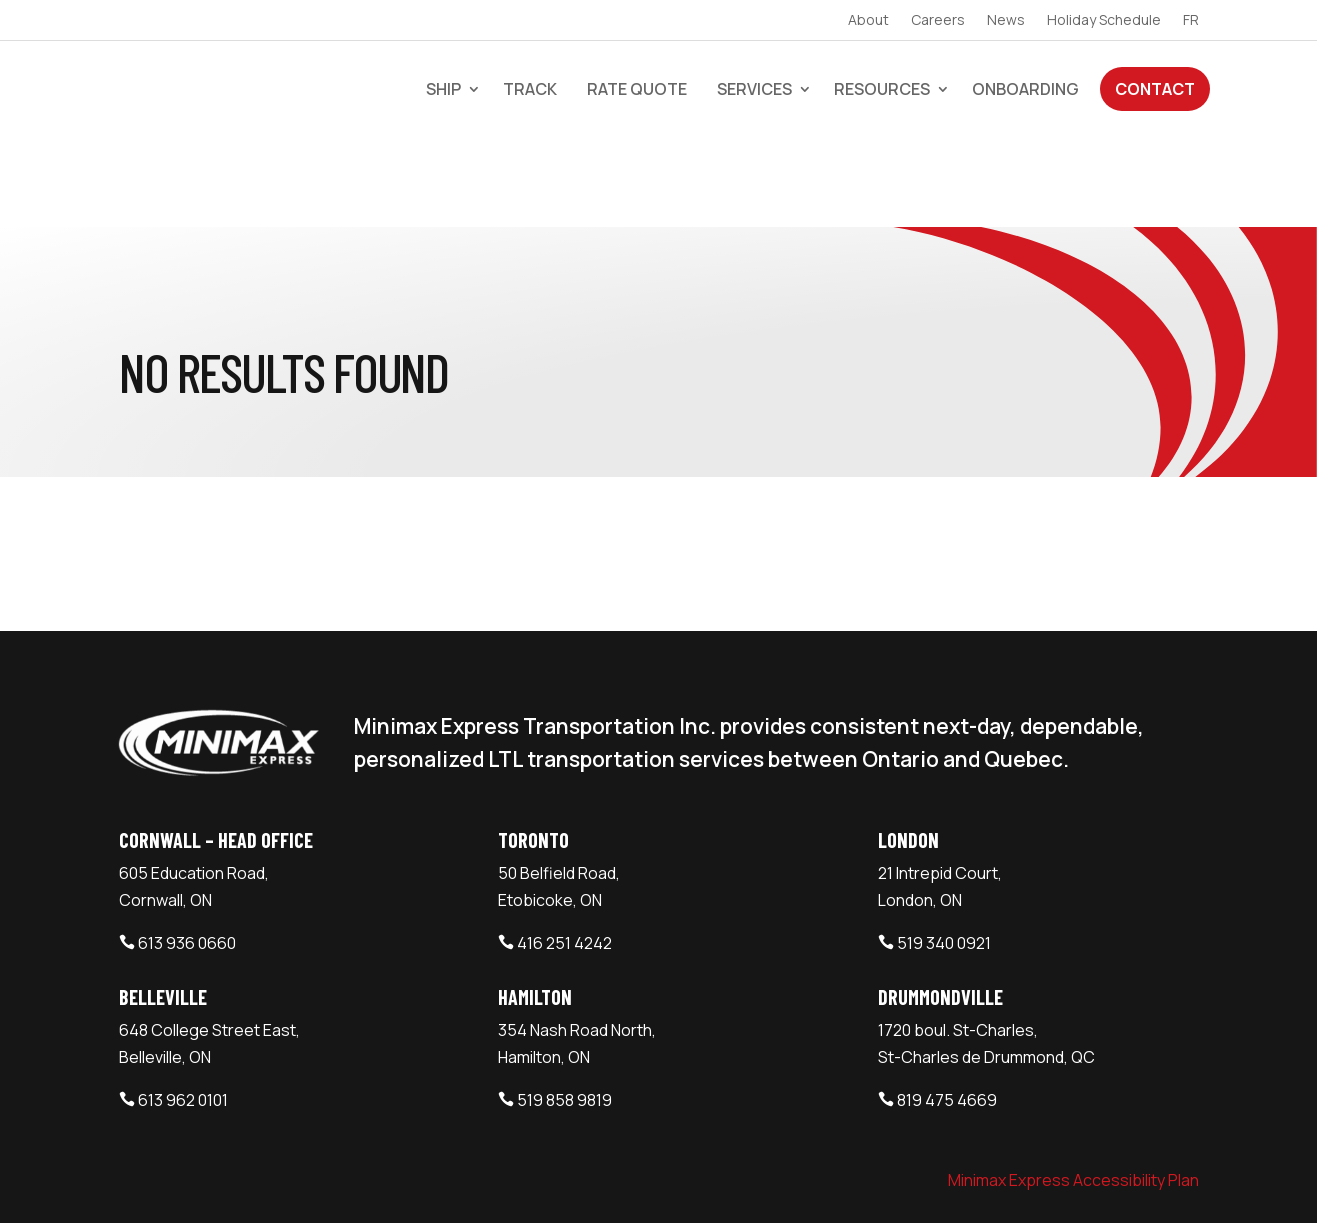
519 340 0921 (944, 853)
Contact (1155, 89)
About (868, 21)
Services (754, 89)
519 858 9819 (564, 1010)
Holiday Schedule (1104, 21)
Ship (443, 89)
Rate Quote (637, 89)
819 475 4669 (947, 1010)
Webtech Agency (472, 1181)
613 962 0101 (183, 1010)
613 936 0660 (187, 853)
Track (530, 89)
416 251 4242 (564, 853)
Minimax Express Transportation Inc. (263, 1181)
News (1006, 21)
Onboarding (1025, 89)
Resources (882, 89)
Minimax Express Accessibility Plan (1073, 1090)
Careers (938, 21)
